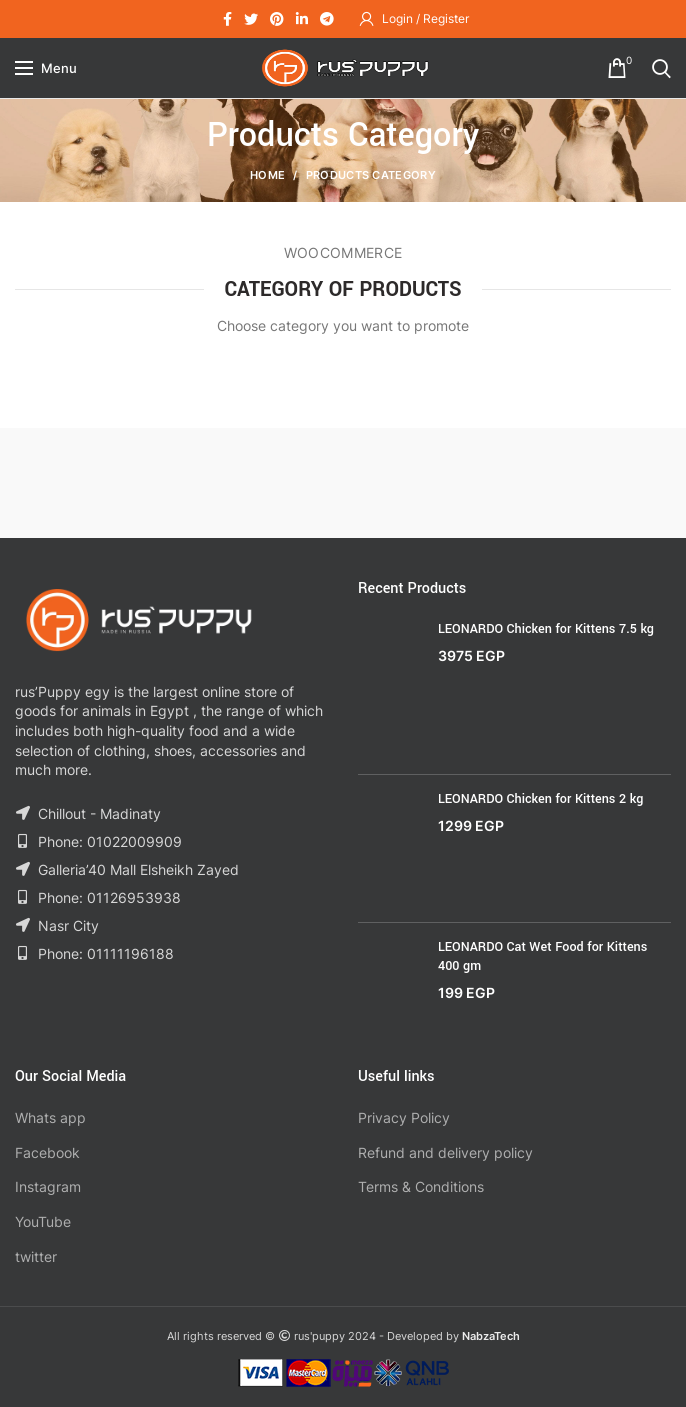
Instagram (48, 1186)
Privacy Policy (404, 1117)
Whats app (50, 1117)
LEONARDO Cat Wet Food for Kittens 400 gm (542, 956)
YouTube (43, 1221)
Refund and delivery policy (445, 1152)
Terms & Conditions (421, 1186)
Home (267, 175)
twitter (36, 1256)
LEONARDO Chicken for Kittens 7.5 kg (546, 629)
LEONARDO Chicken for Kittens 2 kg (540, 799)
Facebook (47, 1152)
